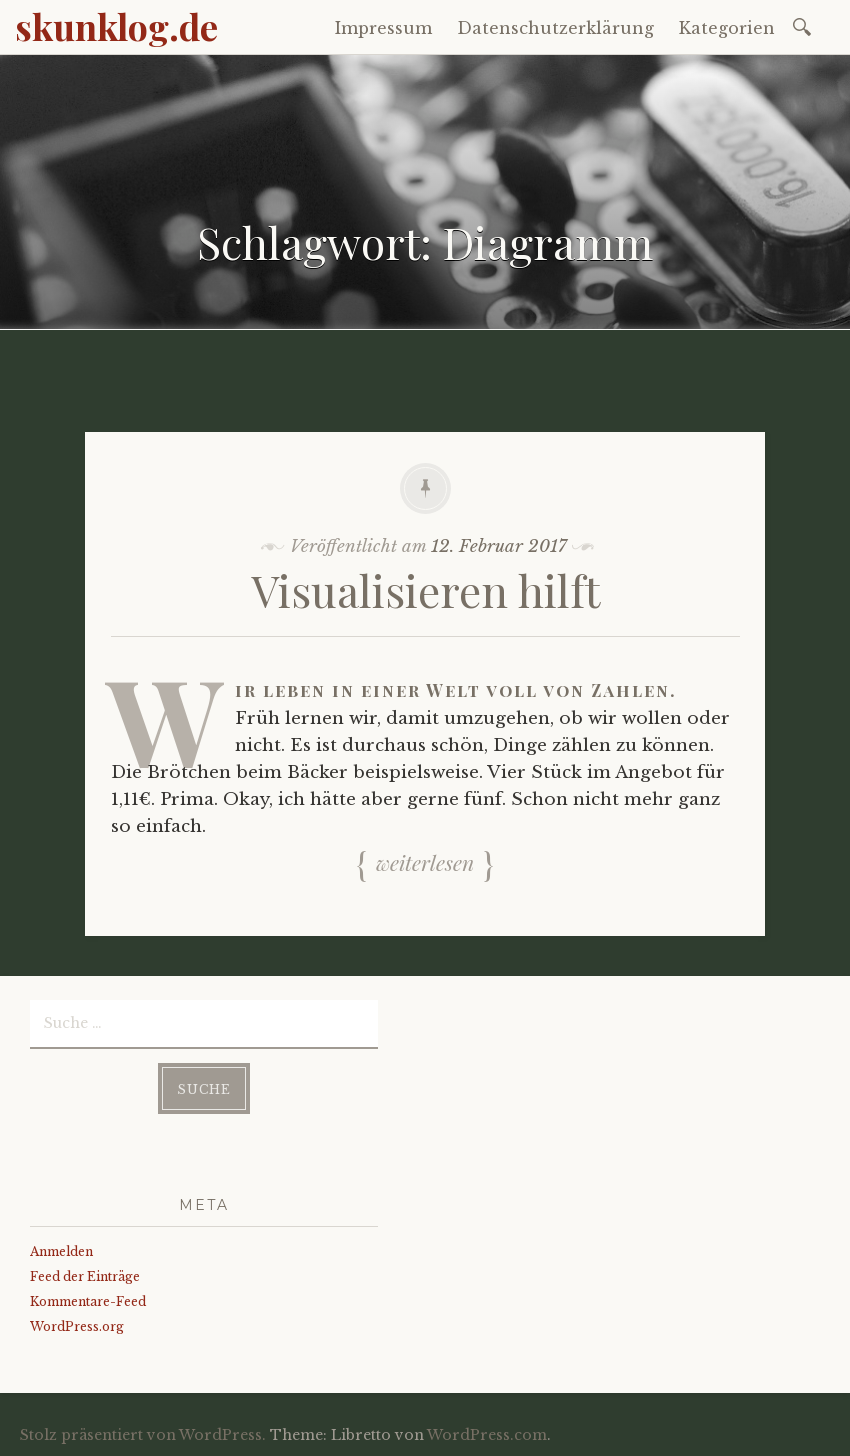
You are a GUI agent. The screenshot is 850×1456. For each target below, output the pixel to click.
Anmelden (61, 1251)
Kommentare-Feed (88, 1301)
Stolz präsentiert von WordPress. (143, 1435)
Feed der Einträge (85, 1276)
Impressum (383, 28)
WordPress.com (487, 1435)
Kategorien (727, 28)
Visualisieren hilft (425, 589)
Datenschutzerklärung (555, 28)
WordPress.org (77, 1326)
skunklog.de (116, 26)
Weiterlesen (425, 862)
